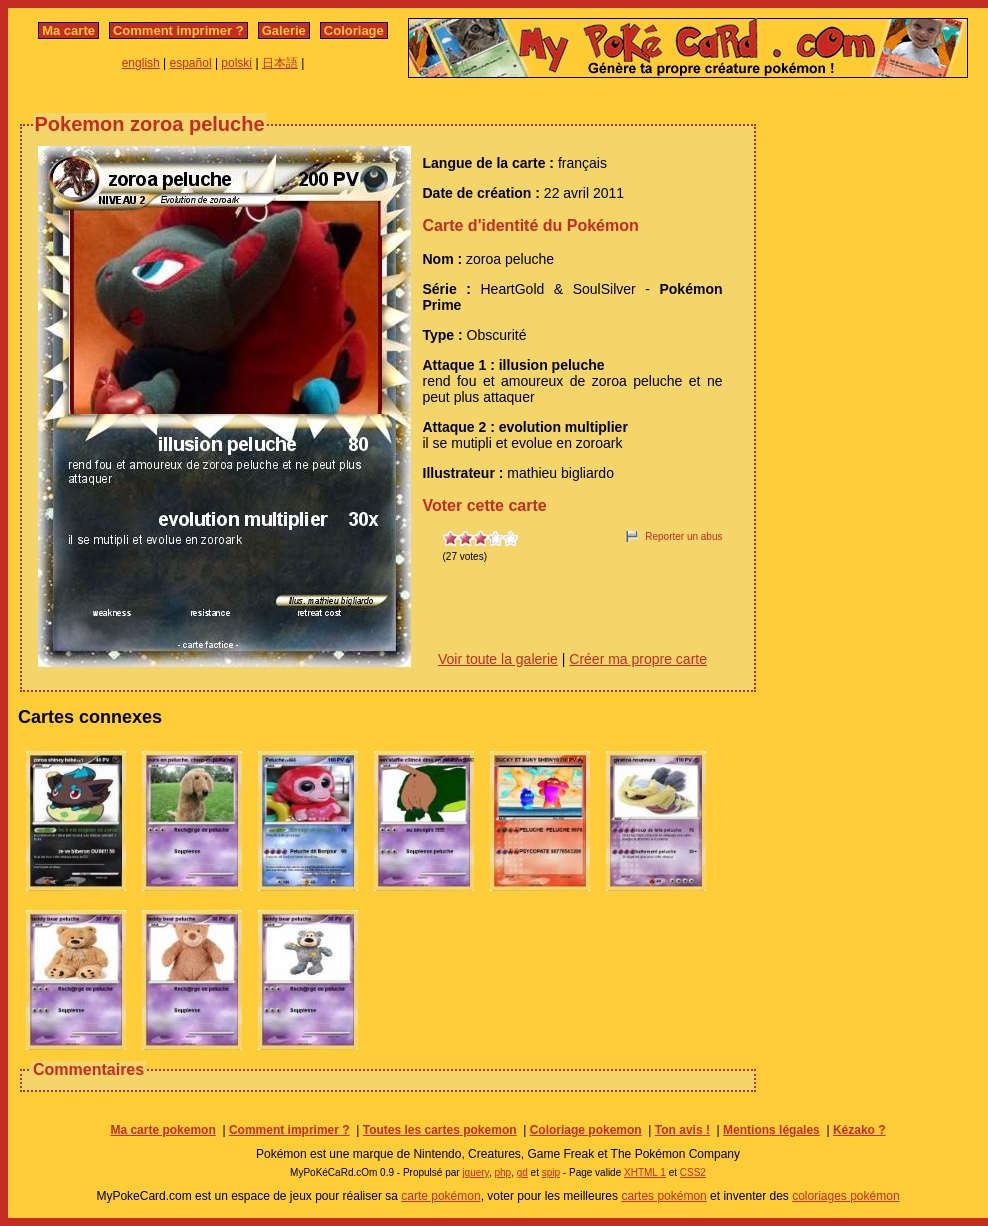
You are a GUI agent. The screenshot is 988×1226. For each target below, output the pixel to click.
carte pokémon (440, 1196)
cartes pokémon (663, 1196)
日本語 (280, 63)
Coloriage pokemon (586, 1130)
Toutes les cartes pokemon (440, 1130)
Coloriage (354, 30)
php (502, 1172)
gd (522, 1172)
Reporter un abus (683, 536)
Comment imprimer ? (178, 30)
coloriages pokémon (845, 1196)
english (141, 63)
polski (236, 63)
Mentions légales (771, 1130)
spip (551, 1172)
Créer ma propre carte (638, 659)
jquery (475, 1172)
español (191, 63)
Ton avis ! (682, 1130)
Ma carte (68, 30)
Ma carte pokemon (162, 1130)
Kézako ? (859, 1130)
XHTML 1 (645, 1172)
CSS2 (693, 1172)
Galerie (284, 30)
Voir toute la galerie (498, 659)
